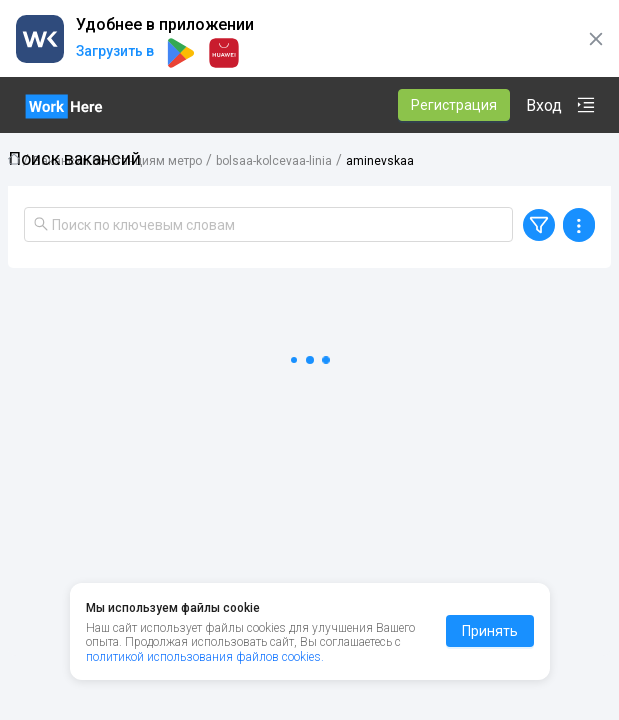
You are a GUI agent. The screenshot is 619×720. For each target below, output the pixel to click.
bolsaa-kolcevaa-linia (274, 161)
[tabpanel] (309, 462)
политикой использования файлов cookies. (205, 657)
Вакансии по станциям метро (117, 161)
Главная (14, 159)
